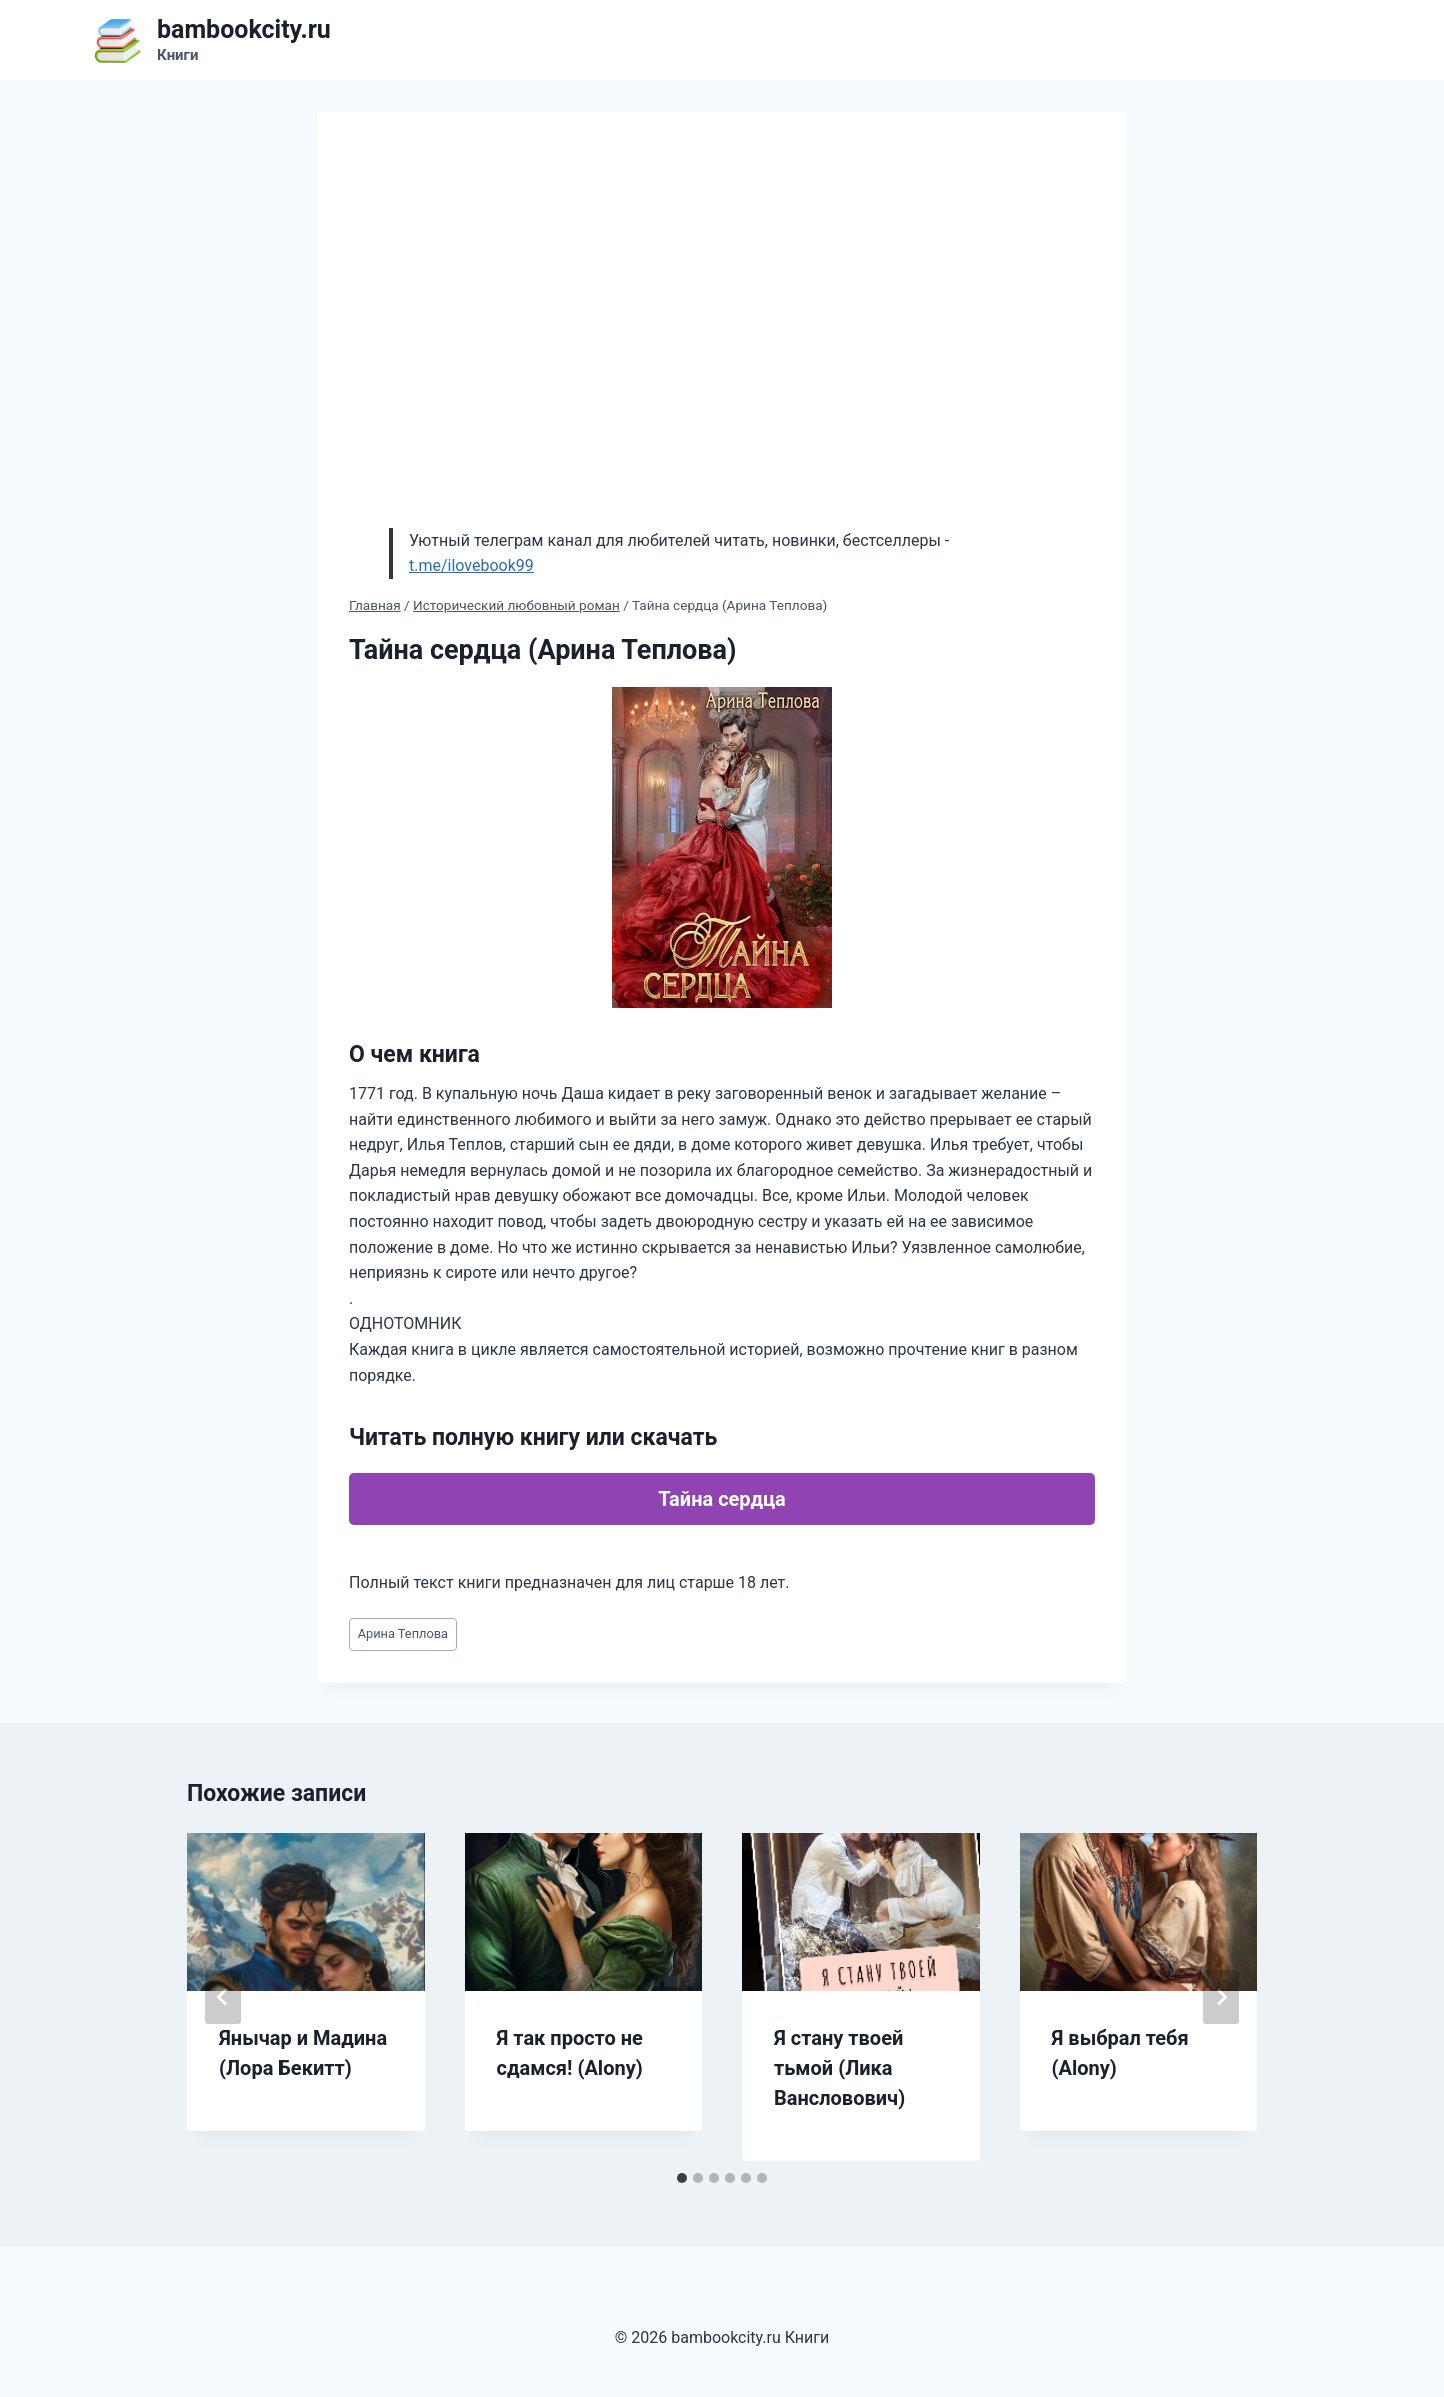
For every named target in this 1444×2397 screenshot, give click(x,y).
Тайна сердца (722, 1499)
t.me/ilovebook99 (471, 565)
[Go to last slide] (223, 1997)
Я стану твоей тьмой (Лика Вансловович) (839, 2068)
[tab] (682, 2178)
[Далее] (1221, 1997)
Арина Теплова (403, 1633)
